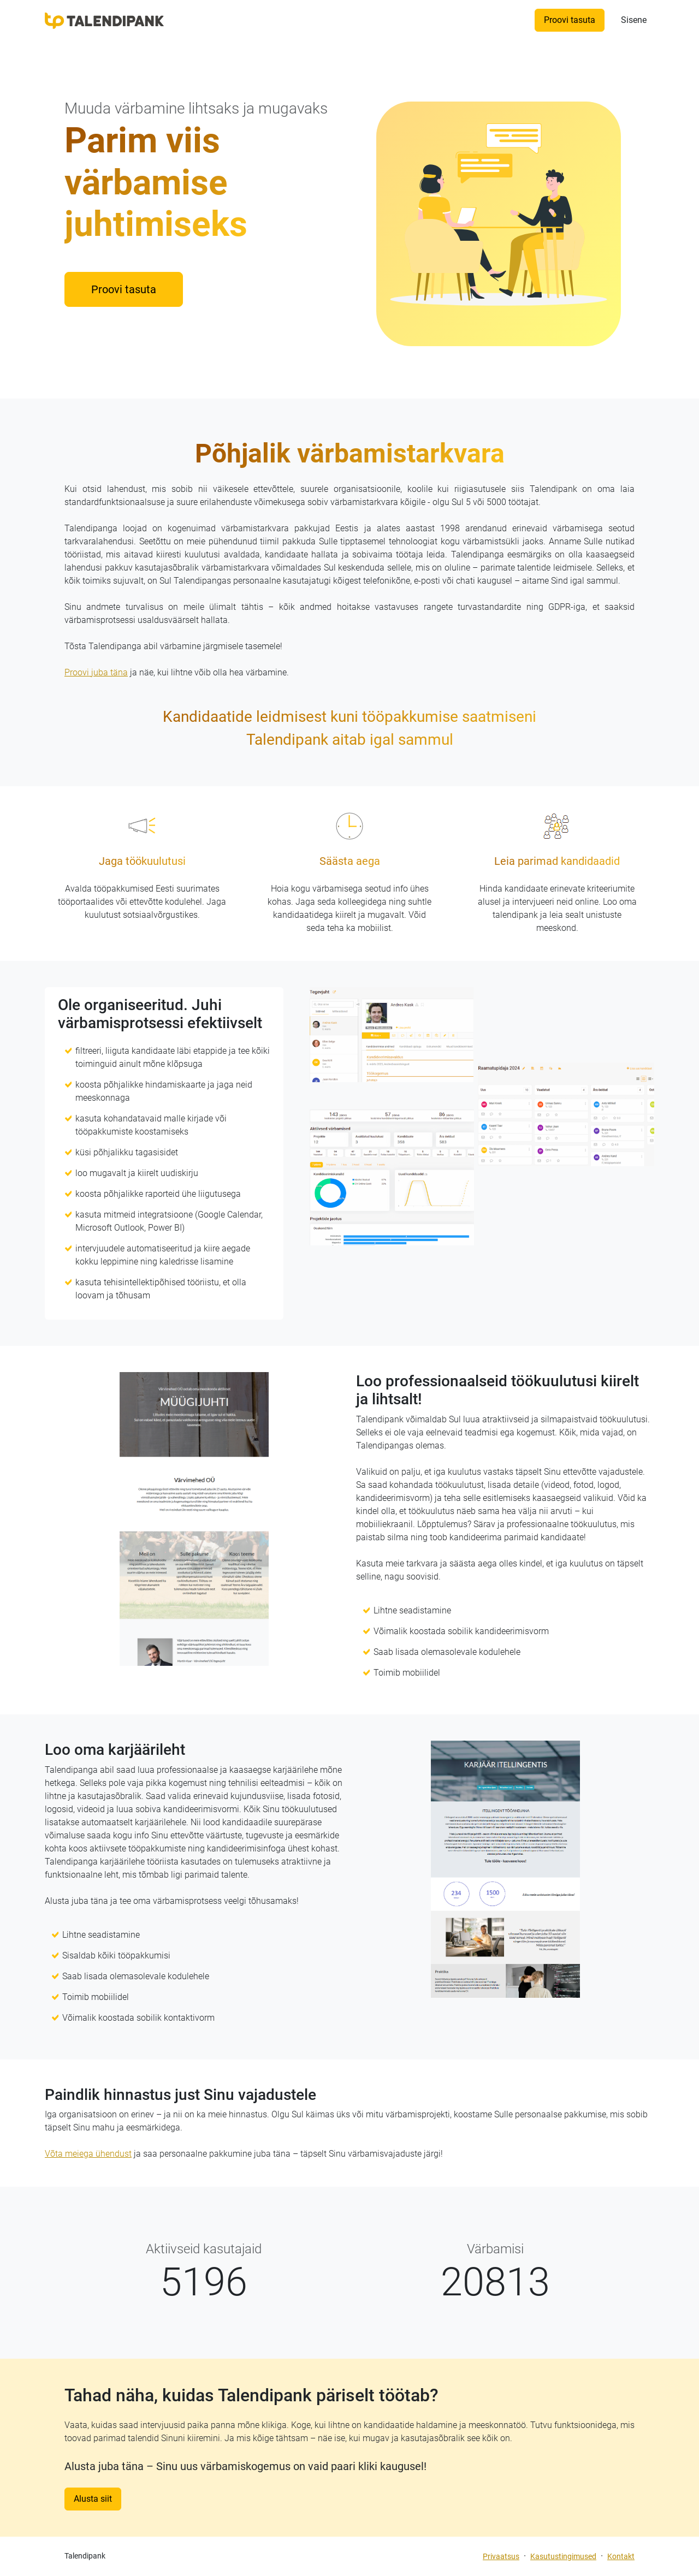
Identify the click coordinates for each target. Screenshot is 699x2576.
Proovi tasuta (569, 20)
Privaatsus (501, 2556)
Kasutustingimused (563, 2556)
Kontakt (621, 2556)
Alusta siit (93, 2499)
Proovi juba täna (96, 672)
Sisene (634, 20)
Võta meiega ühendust (88, 2153)
